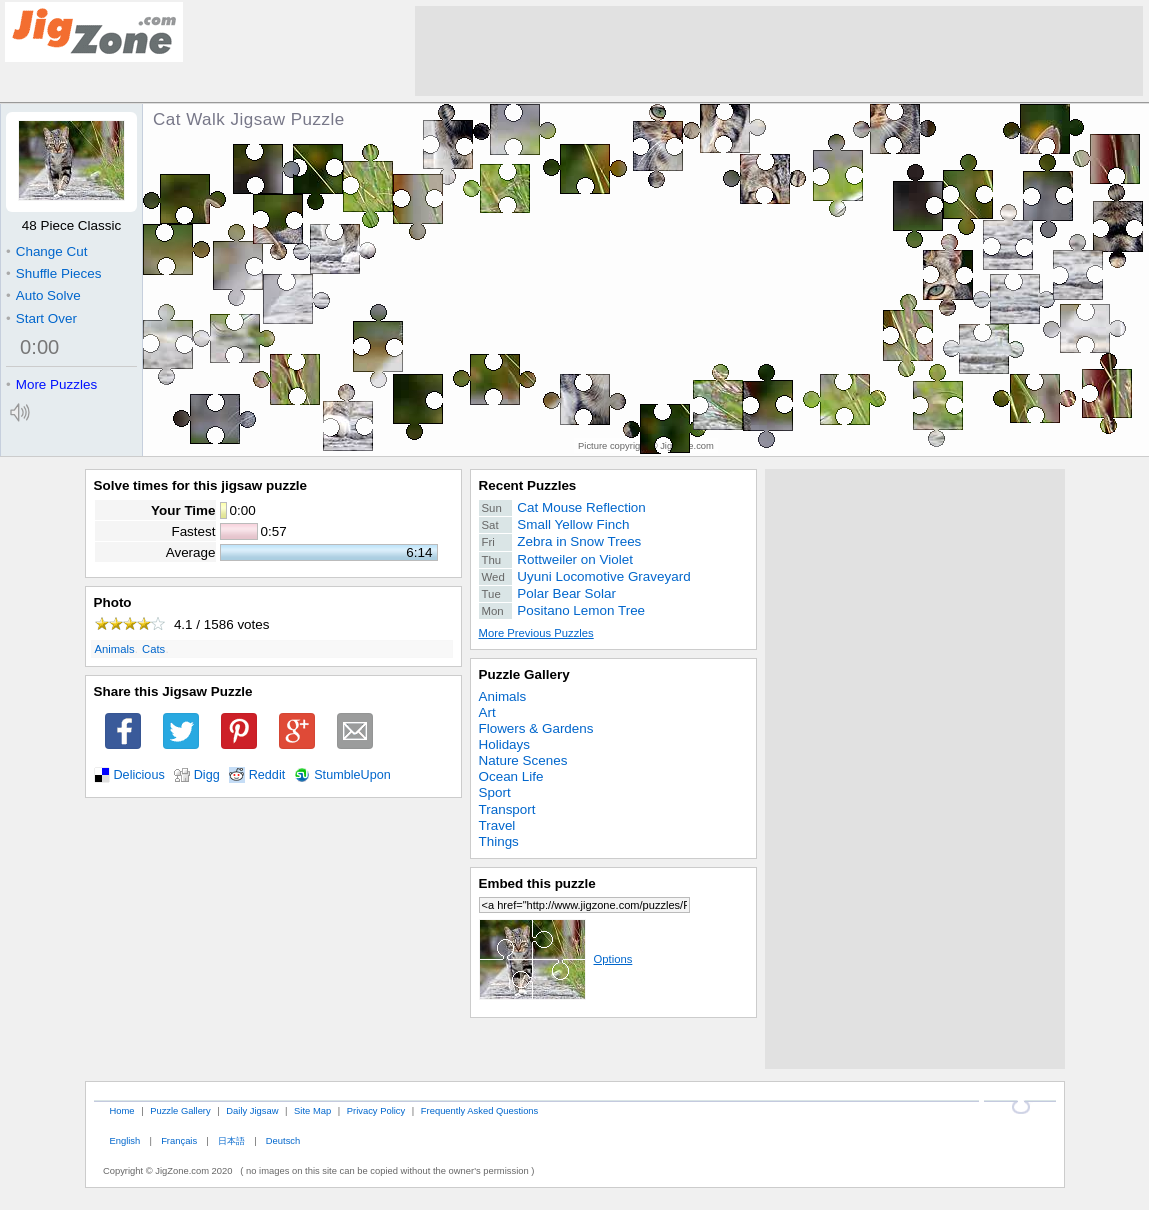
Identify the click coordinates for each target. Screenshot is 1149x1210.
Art (487, 712)
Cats (153, 649)
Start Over (41, 318)
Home (121, 1110)
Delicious (139, 775)
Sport (495, 792)
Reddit (267, 775)
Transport (507, 809)
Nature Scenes (523, 760)
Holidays (505, 744)
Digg (207, 775)
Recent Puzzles (528, 485)
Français (179, 1140)
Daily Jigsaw (252, 1110)
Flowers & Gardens (536, 728)
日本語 (231, 1140)
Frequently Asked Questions (479, 1110)
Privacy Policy (376, 1110)
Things (499, 841)
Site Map (312, 1110)
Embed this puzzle (537, 883)
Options (556, 959)
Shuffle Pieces (53, 273)
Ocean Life (511, 776)
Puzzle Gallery (524, 674)
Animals (115, 649)
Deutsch (283, 1140)
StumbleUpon (352, 775)
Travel (497, 825)
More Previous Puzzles (536, 633)
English (124, 1140)
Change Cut (46, 251)
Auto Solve (43, 295)
